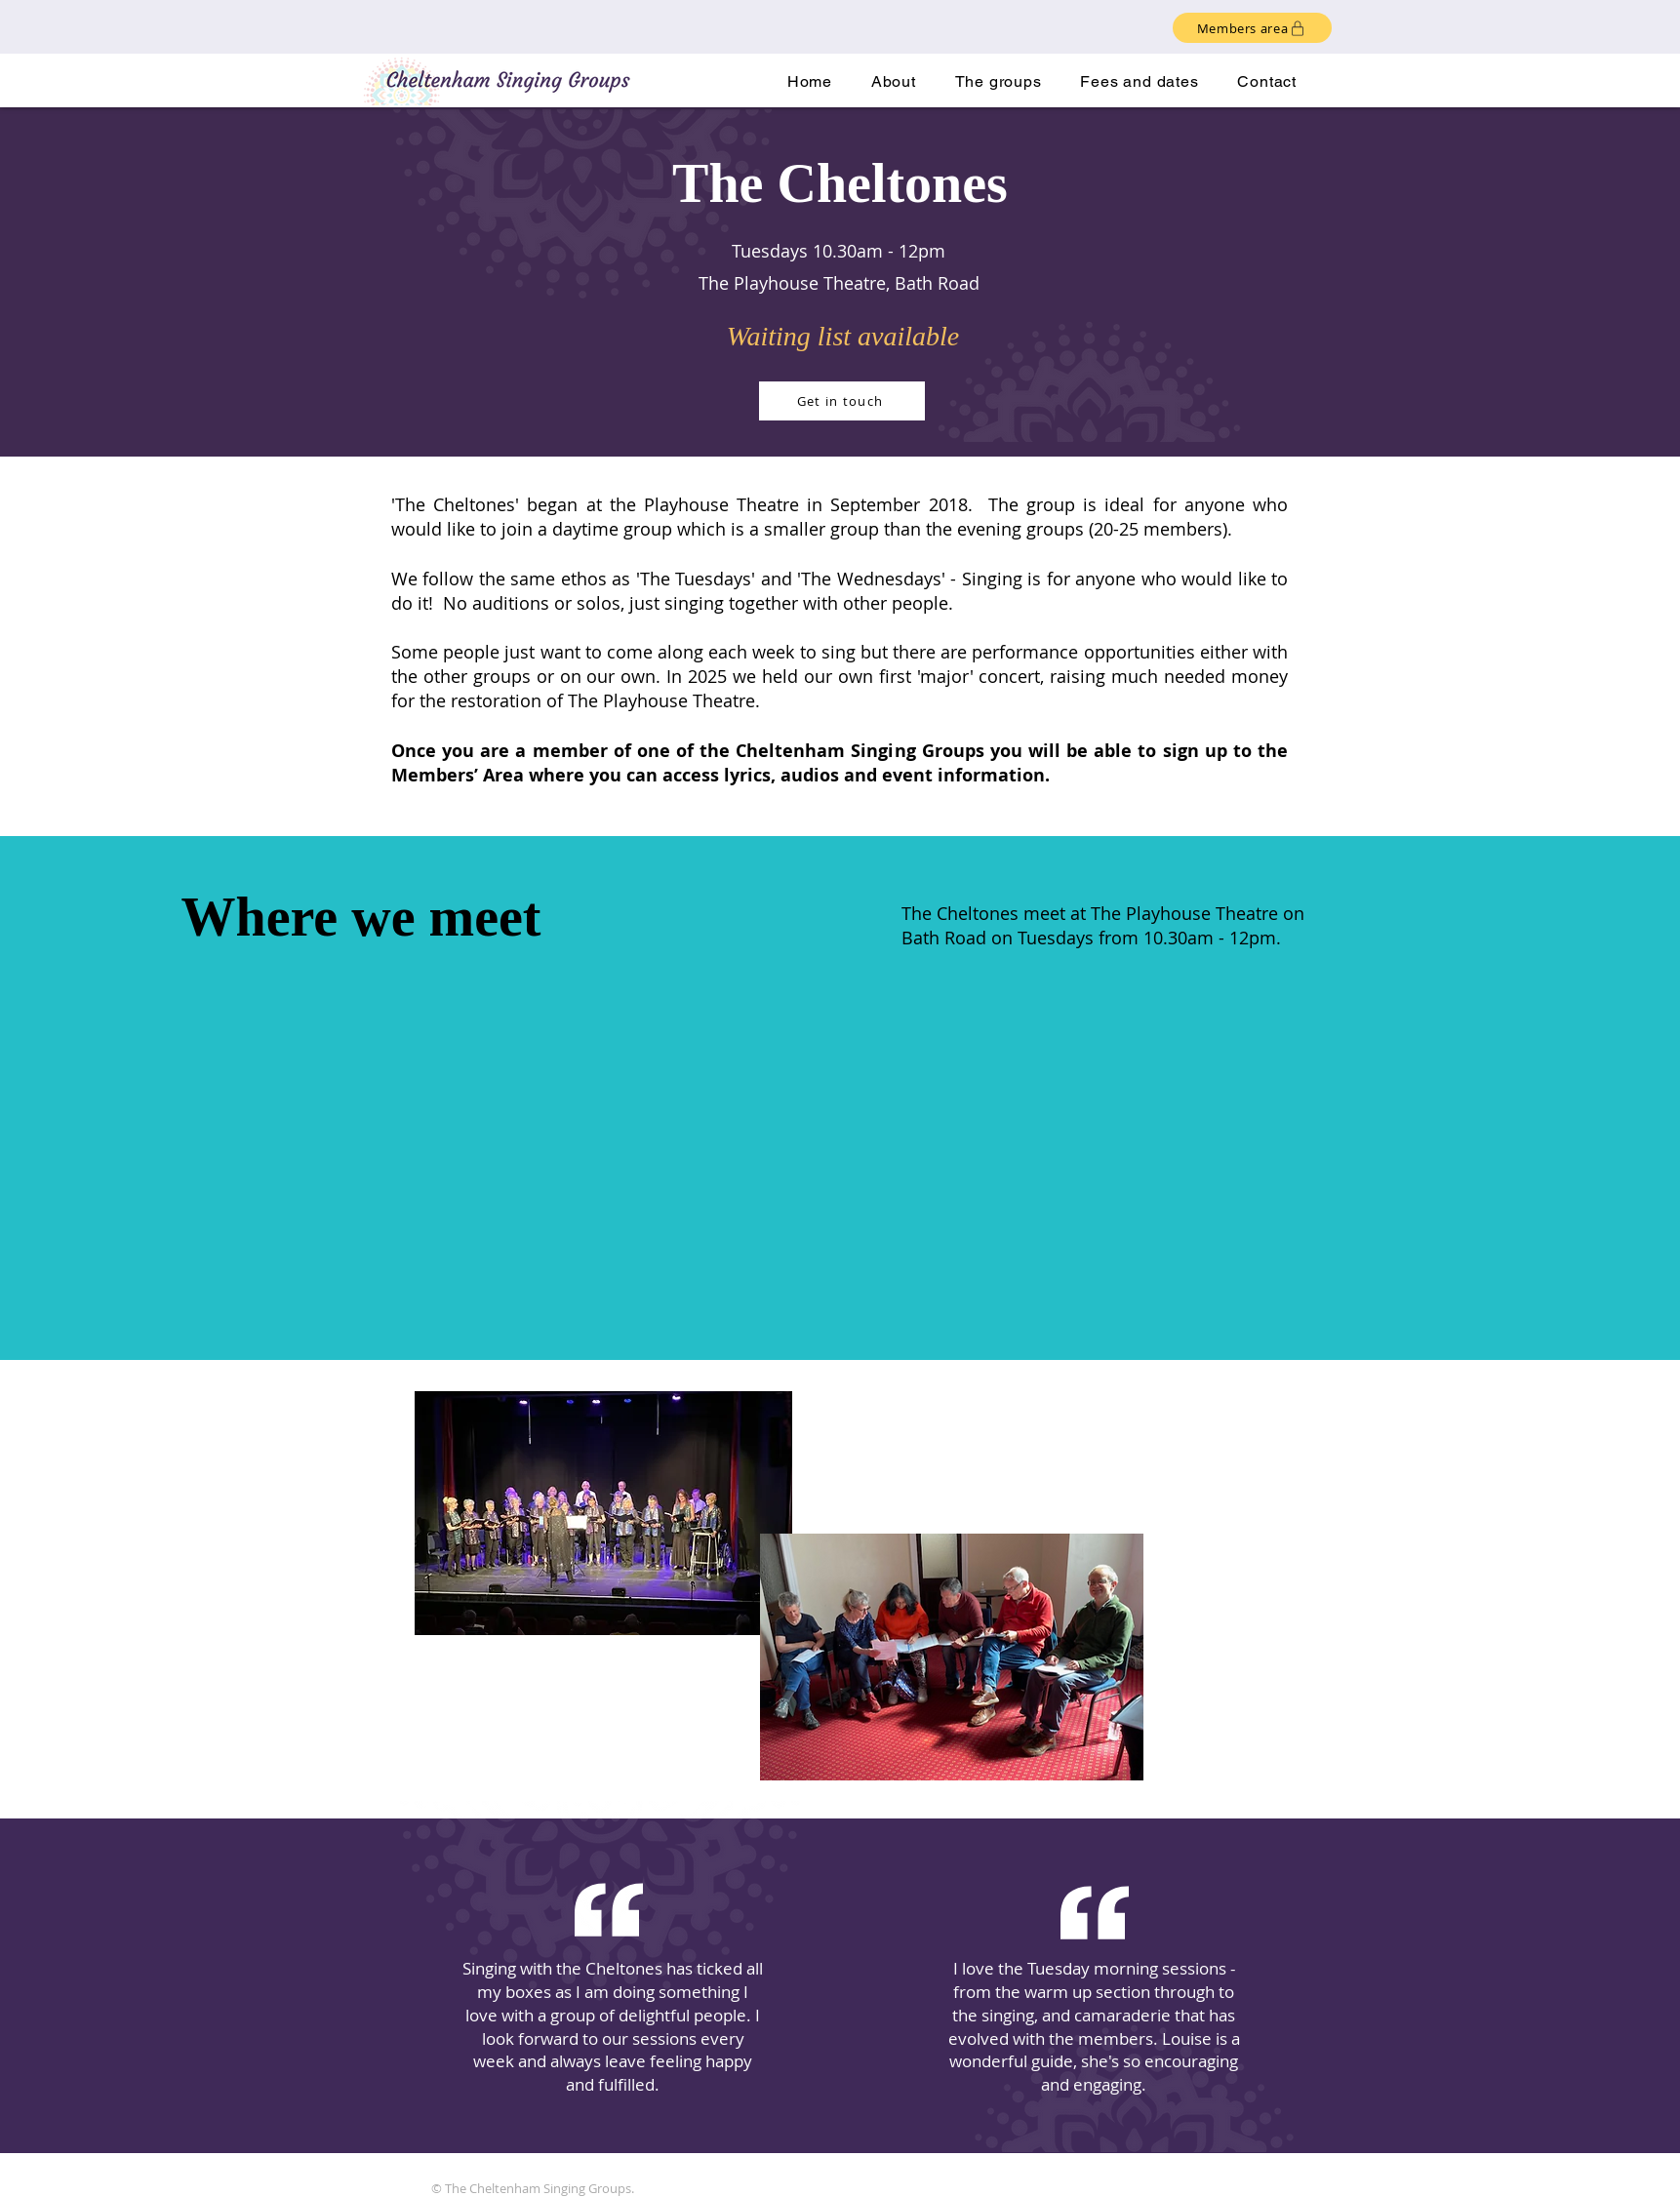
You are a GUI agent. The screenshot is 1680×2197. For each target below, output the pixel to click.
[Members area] (1252, 28)
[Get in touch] (842, 400)
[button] (999, 81)
